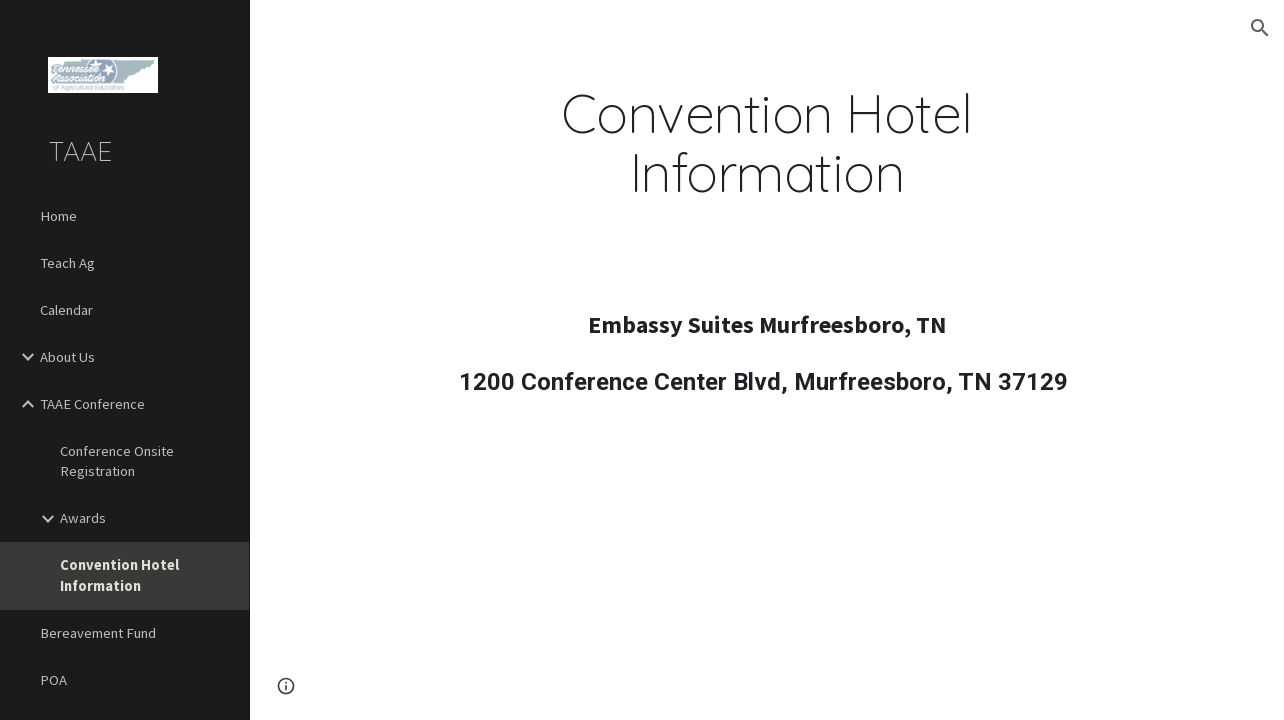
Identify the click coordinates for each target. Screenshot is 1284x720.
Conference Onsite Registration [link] (117, 461)
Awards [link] (83, 518)
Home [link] (58, 216)
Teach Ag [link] (67, 263)
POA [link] (53, 680)
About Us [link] (67, 357)
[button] (1260, 28)
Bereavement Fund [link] (98, 633)
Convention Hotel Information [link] (119, 575)
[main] (767, 143)
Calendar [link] (66, 310)
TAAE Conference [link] (92, 404)
